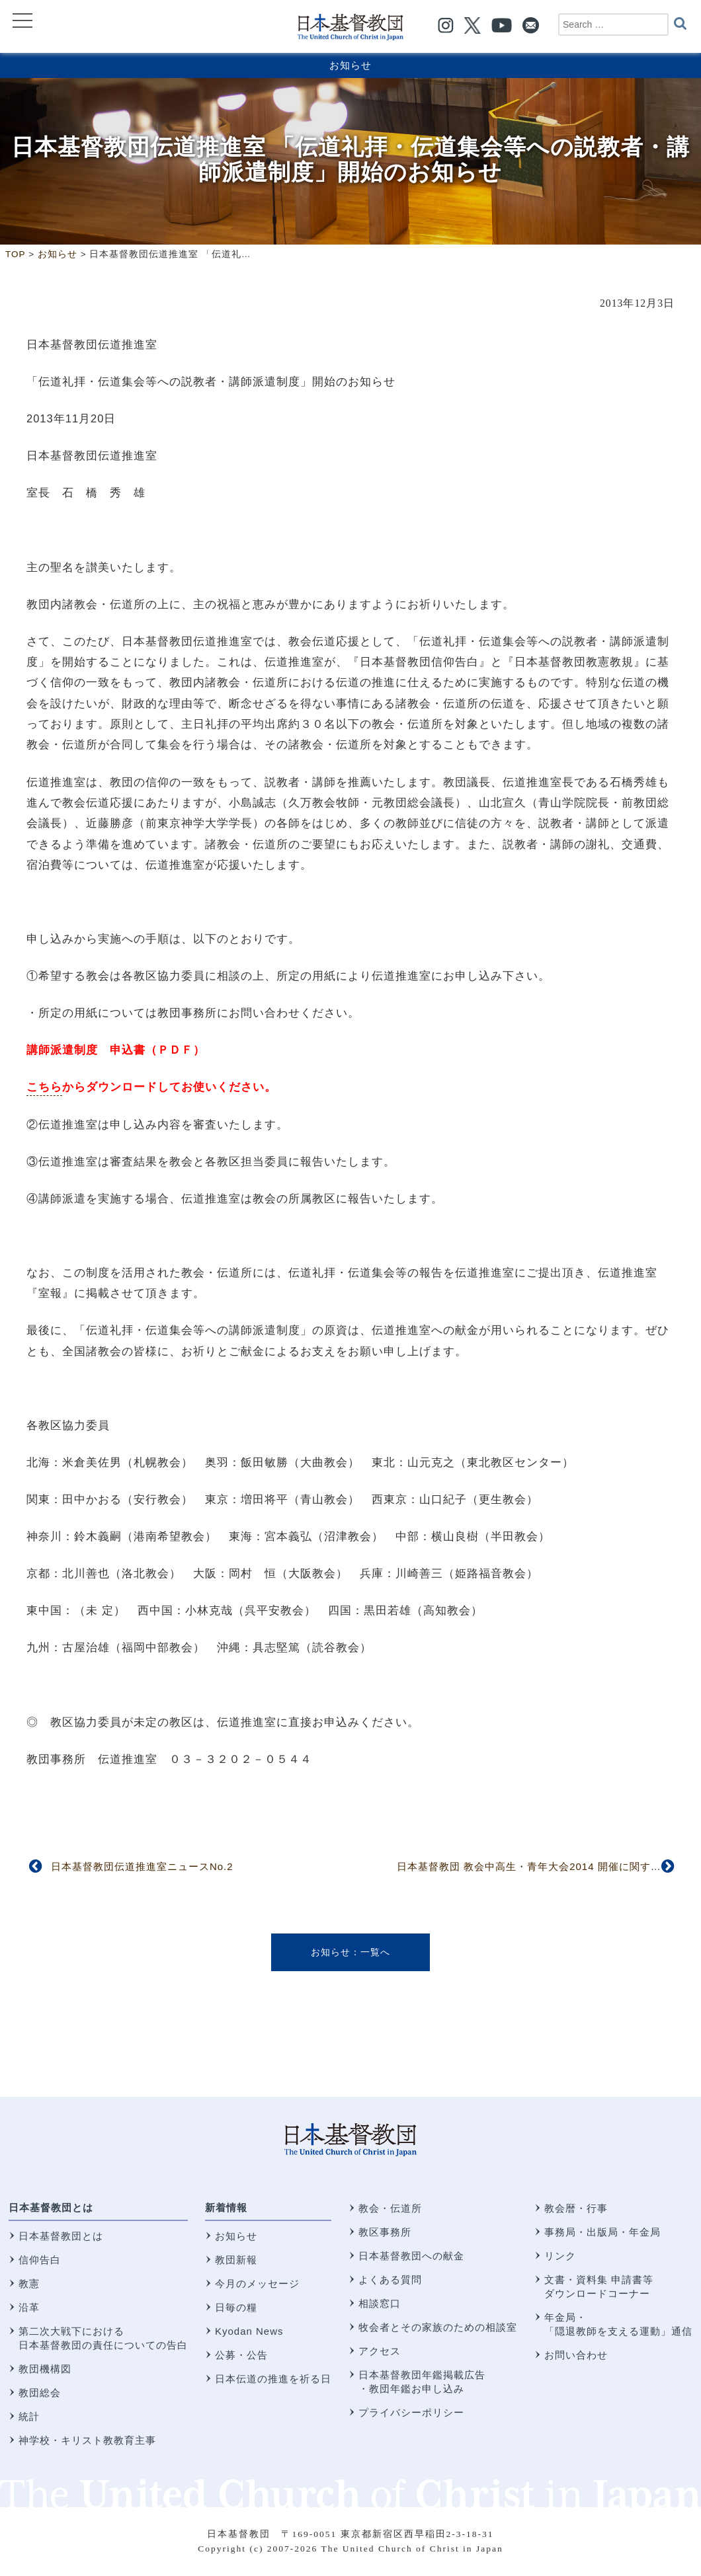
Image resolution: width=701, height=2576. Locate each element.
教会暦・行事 (576, 2208)
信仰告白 (40, 2259)
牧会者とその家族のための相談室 (437, 2327)
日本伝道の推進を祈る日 (273, 2378)
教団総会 (40, 2392)
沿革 (29, 2307)
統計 (29, 2416)
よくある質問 (390, 2279)
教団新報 (236, 2259)
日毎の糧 (236, 2307)
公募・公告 (241, 2355)
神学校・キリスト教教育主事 (87, 2440)
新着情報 (226, 2207)
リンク (560, 2255)
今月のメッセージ (257, 2283)
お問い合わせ (576, 2355)
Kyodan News (249, 2331)
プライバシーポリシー (411, 2412)
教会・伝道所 (390, 2208)
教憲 (29, 2283)
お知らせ (350, 65)
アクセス (379, 2351)
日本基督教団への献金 (411, 2255)
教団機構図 (45, 2368)
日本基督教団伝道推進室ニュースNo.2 (142, 1866)
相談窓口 (379, 2303)
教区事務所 (384, 2232)
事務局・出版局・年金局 (602, 2232)
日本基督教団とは (51, 2207)
